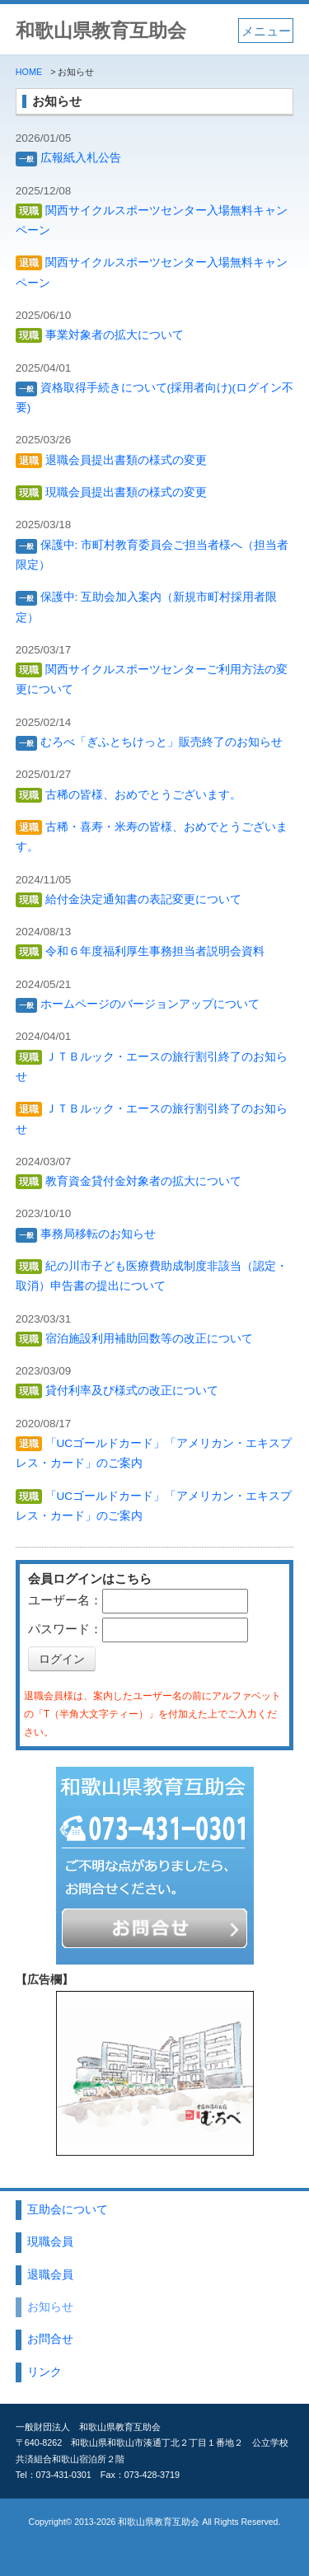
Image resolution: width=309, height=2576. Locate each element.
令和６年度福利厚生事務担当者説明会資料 (140, 951)
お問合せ (50, 2339)
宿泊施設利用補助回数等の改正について (134, 1338)
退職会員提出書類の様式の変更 (111, 460)
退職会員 (50, 2275)
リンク (44, 2372)
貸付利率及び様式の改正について (117, 1390)
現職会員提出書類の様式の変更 (111, 492)
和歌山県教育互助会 (101, 31)
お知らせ (50, 2307)
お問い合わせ (154, 1930)
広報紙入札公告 (68, 158)
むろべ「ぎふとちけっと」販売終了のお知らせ (149, 742)
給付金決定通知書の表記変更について (128, 899)
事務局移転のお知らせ (86, 1234)
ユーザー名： (65, 1600)
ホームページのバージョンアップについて (138, 1004)
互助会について (67, 2210)
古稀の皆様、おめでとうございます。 (128, 795)
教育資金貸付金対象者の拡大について (128, 1181)
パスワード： (65, 1629)
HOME (29, 72)
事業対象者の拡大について (100, 335)
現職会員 (50, 2242)
